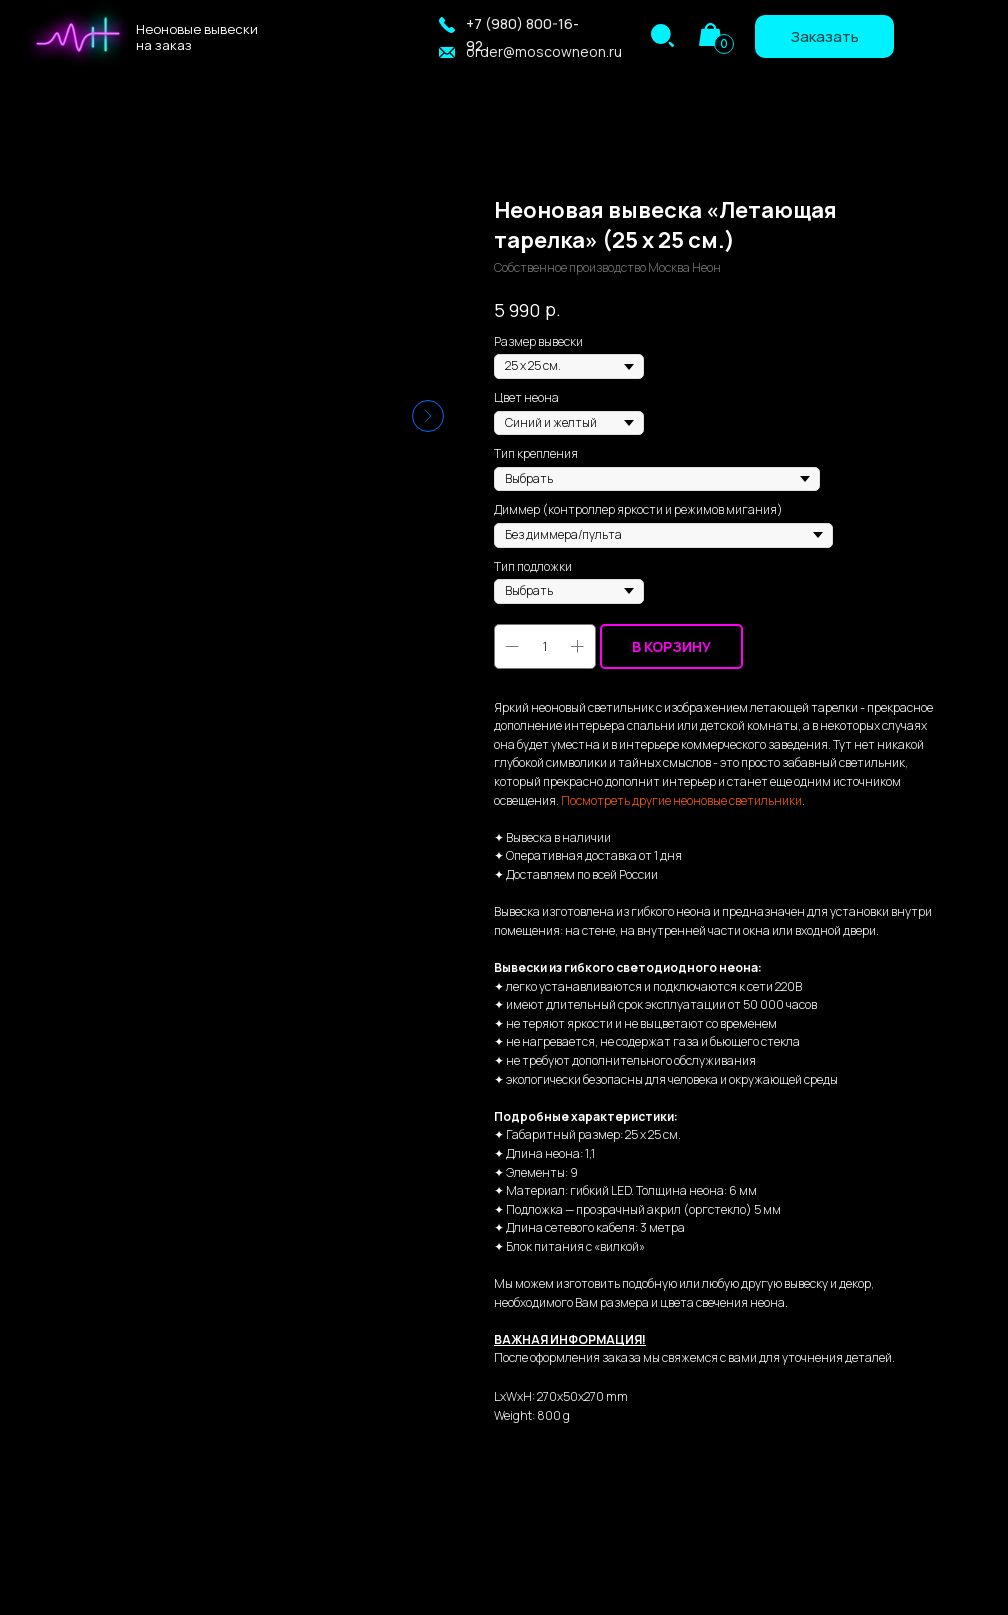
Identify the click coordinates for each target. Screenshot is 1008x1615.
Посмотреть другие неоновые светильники (681, 800)
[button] (447, 25)
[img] (662, 35)
